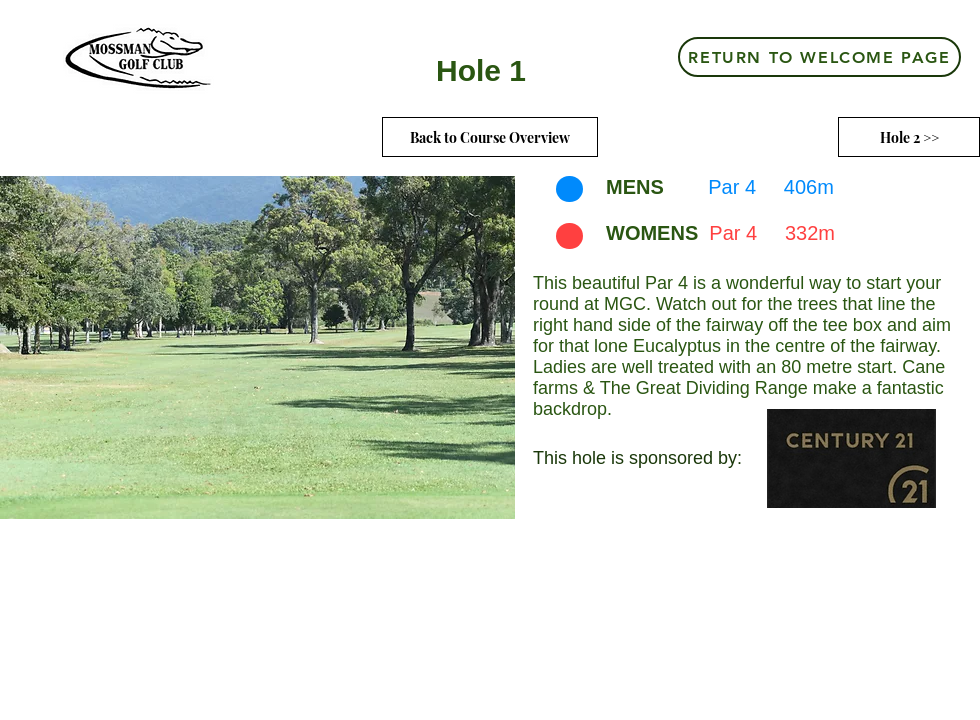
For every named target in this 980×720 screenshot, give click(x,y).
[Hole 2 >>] (909, 137)
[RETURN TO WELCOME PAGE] (819, 57)
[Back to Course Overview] (490, 137)
